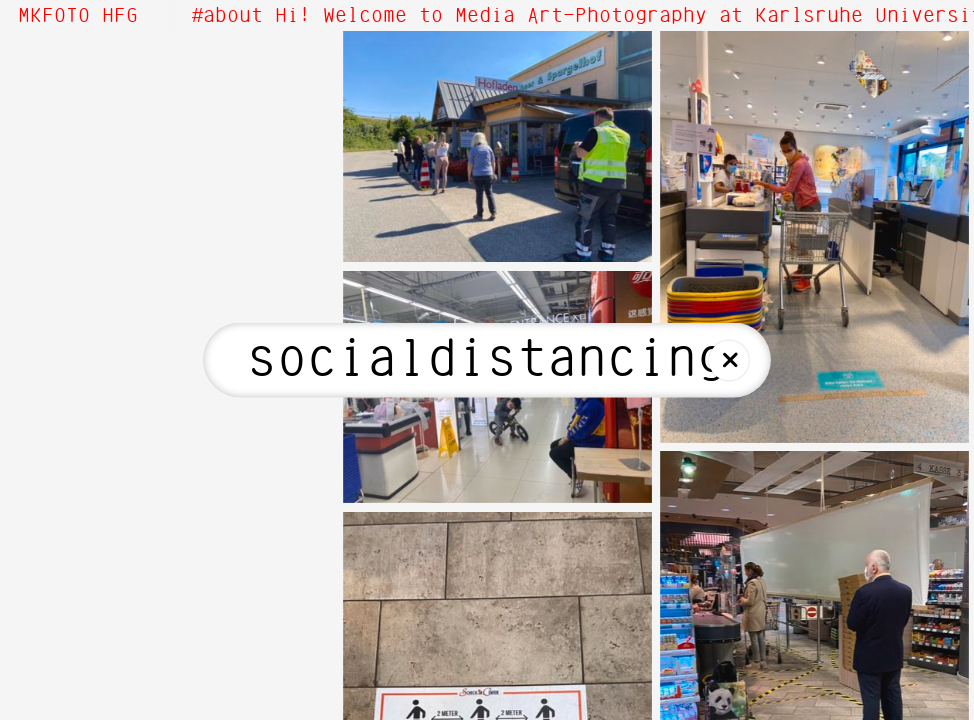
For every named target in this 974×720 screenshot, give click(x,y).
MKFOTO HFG (78, 16)
